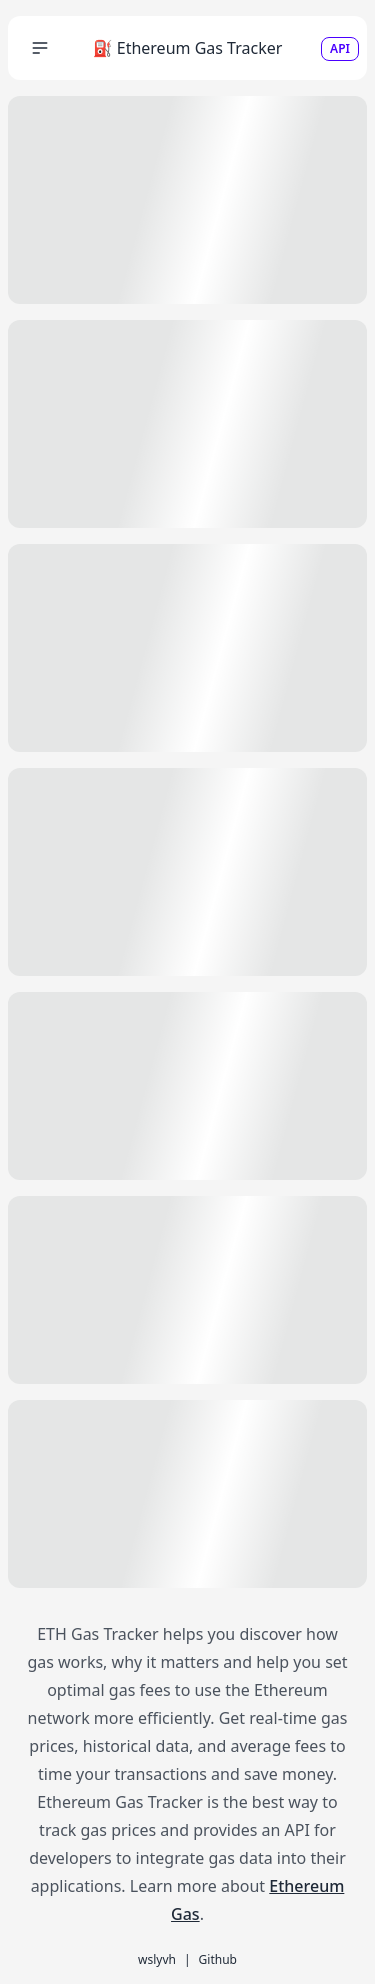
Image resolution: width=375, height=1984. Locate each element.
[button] (40, 48)
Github (218, 1960)
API (340, 48)
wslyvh (157, 1960)
